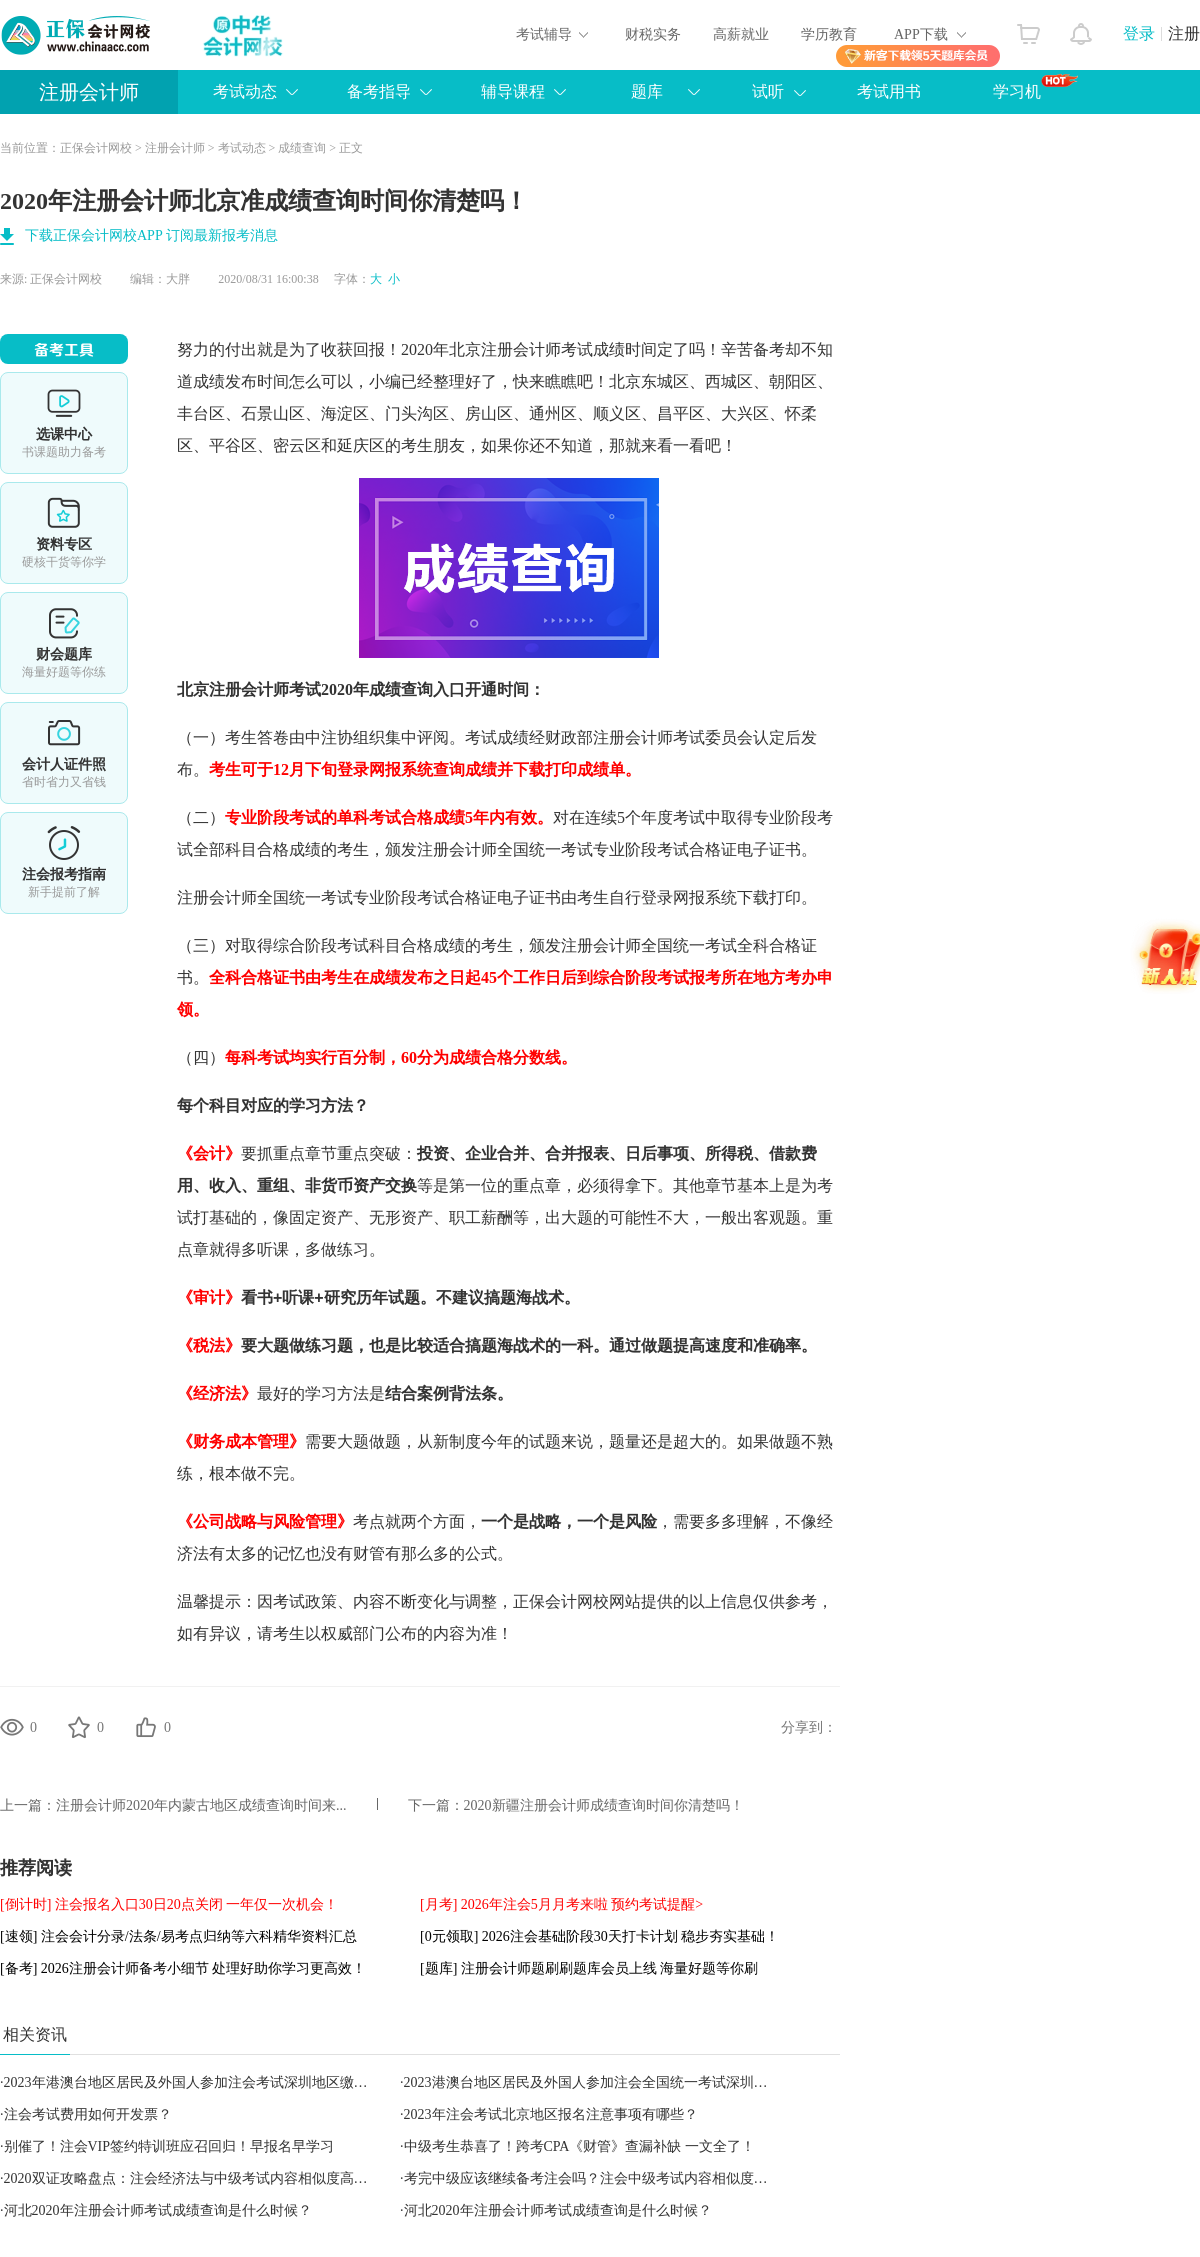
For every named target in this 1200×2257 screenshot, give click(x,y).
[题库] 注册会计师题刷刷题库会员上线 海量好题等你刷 (589, 1968)
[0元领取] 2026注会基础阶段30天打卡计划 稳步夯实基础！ (599, 1936)
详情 (64, 863)
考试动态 (245, 91)
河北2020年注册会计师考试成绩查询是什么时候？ (158, 2210)
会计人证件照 (64, 753)
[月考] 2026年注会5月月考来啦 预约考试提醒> (561, 1904)
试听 (768, 91)
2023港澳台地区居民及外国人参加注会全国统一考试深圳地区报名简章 (621, 2082)
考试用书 (889, 91)
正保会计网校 (96, 148)
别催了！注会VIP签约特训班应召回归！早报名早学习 (169, 2146)
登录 (1139, 33)
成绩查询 (302, 148)
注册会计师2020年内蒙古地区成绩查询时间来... (201, 1805)
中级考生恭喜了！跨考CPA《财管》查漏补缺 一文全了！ (579, 2146)
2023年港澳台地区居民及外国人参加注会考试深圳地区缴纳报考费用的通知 (235, 2082)
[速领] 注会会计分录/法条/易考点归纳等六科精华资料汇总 (178, 1936)
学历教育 (829, 34)
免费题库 (64, 643)
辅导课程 (513, 91)
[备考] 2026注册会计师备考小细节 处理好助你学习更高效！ (183, 1968)
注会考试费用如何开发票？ (88, 2114)
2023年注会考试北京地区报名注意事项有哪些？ (551, 2114)
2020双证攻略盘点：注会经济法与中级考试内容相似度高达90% (199, 2178)
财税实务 (653, 34)
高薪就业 (741, 34)
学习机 (1035, 87)
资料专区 (64, 533)
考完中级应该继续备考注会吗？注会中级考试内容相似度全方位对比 (614, 2178)
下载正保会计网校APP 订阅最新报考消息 (151, 235)
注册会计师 (89, 92)
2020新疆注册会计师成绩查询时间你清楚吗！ (604, 1805)
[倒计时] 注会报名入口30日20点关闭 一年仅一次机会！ (169, 1904)
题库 (647, 91)
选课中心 (64, 423)
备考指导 (379, 91)
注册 (1184, 33)
